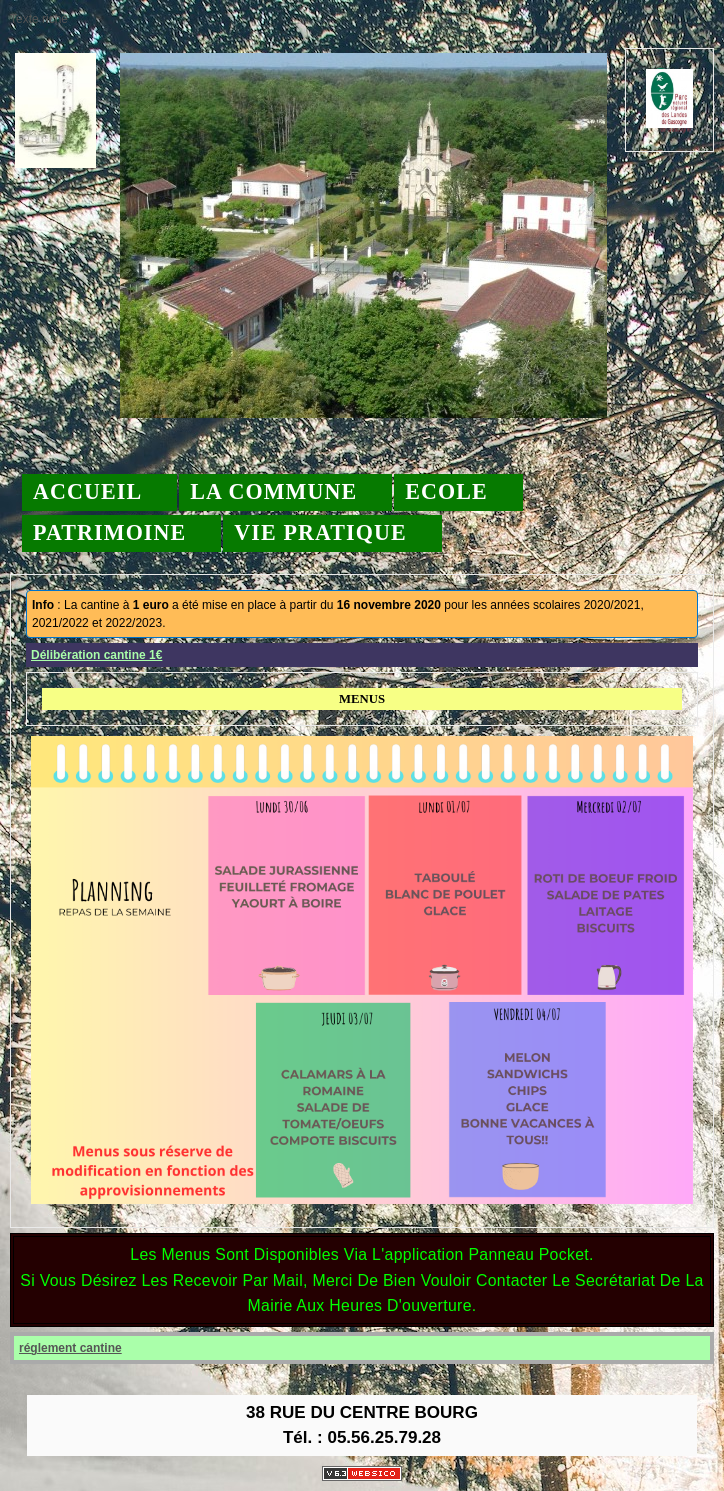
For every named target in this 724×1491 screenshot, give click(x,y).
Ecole (446, 491)
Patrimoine (109, 532)
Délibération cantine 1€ (96, 655)
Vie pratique (320, 532)
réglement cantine (70, 1348)
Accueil (87, 491)
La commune (273, 491)
